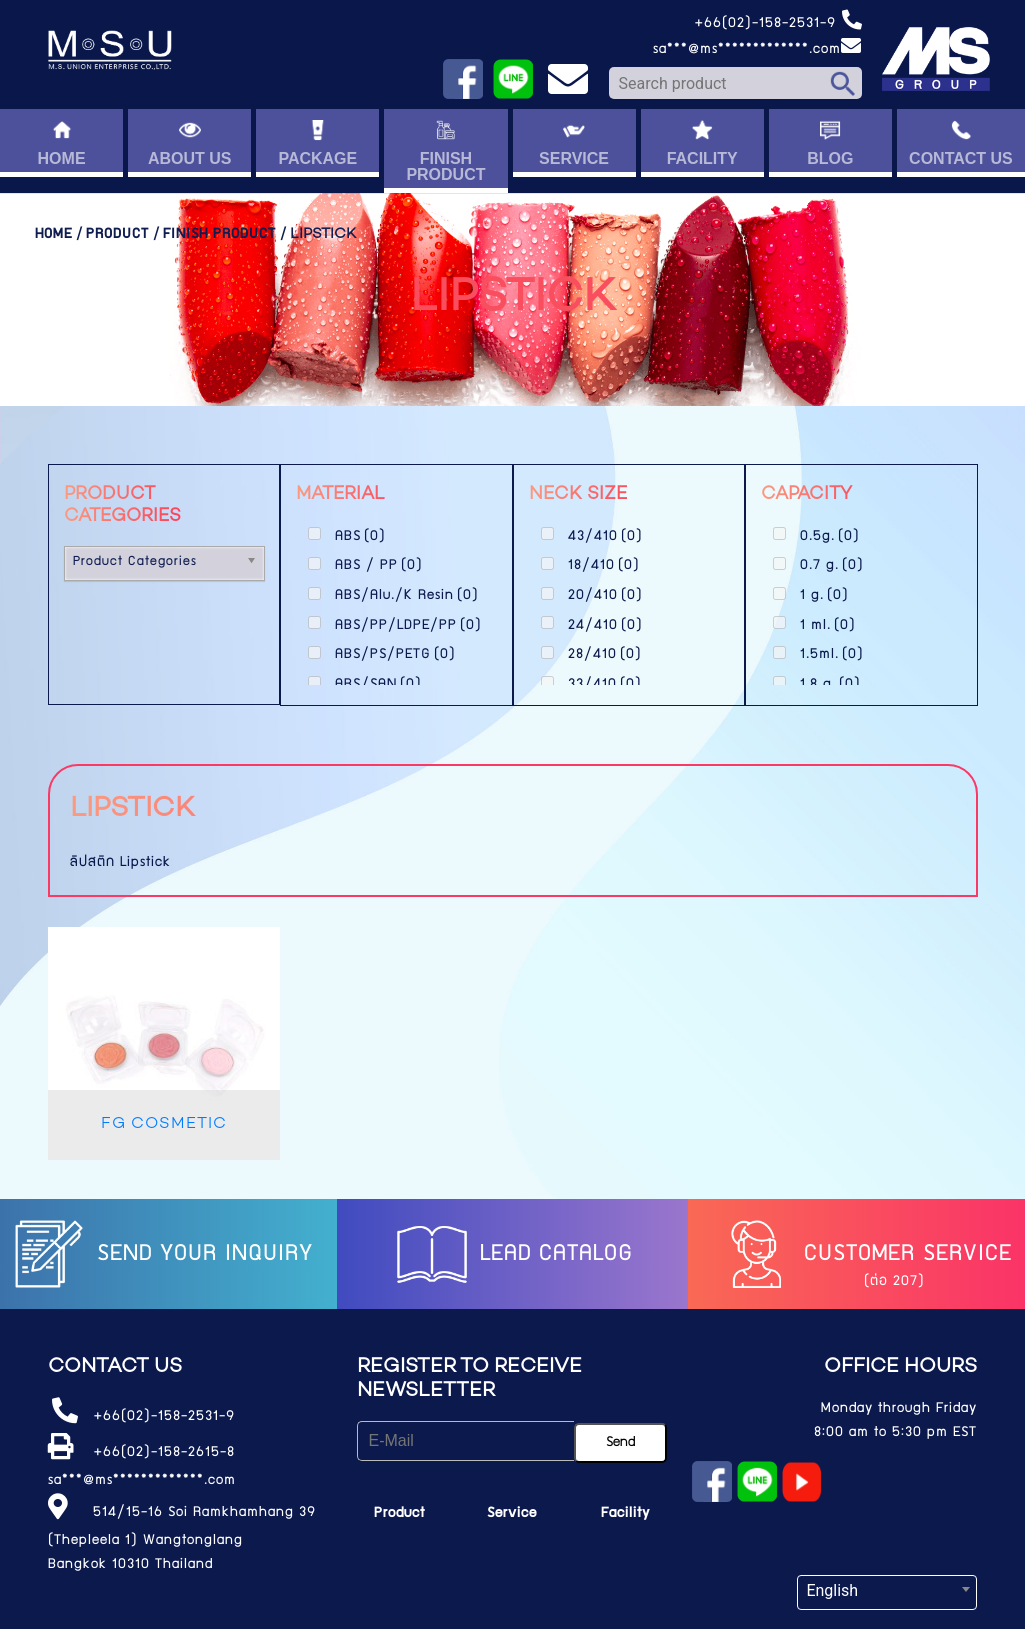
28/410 (605, 655)
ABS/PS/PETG (395, 655)
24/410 (605, 626)
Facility (625, 1514)
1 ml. (828, 626)
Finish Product (219, 235)
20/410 (605, 596)
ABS (360, 537)
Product (117, 235)
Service (512, 1514)
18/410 (604, 566)
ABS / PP (379, 566)
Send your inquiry (161, 1255)
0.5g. (830, 537)
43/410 (605, 537)
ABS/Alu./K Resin (407, 596)
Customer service (864, 1255)
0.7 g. (832, 566)
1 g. (824, 596)
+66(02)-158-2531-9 (778, 24)
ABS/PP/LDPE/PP (408, 626)
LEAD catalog (512, 1255)
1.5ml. (832, 655)
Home (53, 235)
